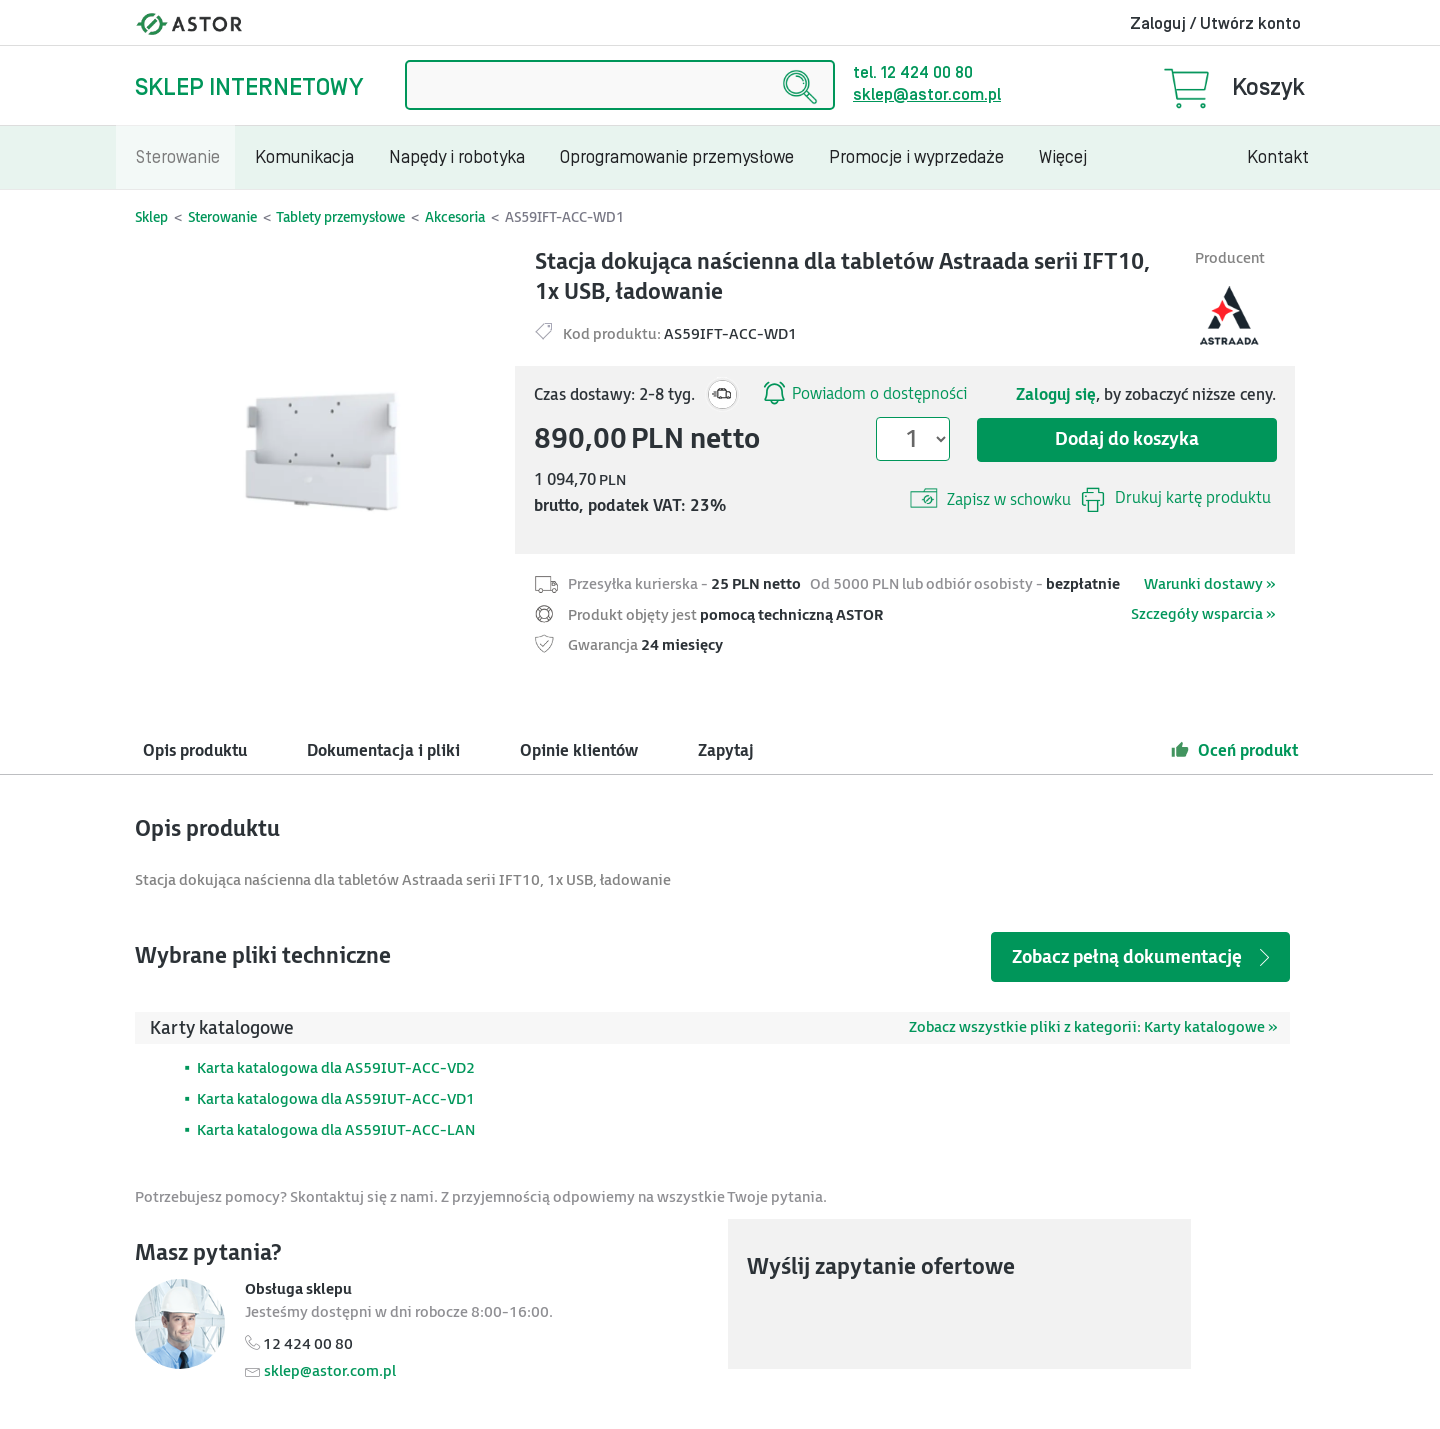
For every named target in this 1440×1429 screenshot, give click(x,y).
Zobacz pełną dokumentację (1143, 957)
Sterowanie (222, 217)
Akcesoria (455, 217)
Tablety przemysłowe (340, 217)
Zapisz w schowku (990, 498)
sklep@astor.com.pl (927, 95)
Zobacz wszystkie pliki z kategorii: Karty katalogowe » (1093, 1027)
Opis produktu (195, 751)
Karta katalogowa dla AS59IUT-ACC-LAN (336, 1130)
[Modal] (327, 435)
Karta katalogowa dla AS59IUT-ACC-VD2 (336, 1068)
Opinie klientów (579, 751)
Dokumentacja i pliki (383, 751)
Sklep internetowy (249, 87)
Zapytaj (726, 751)
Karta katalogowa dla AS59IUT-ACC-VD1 (336, 1099)
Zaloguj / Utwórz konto (1215, 24)
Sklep (151, 217)
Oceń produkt (1234, 750)
